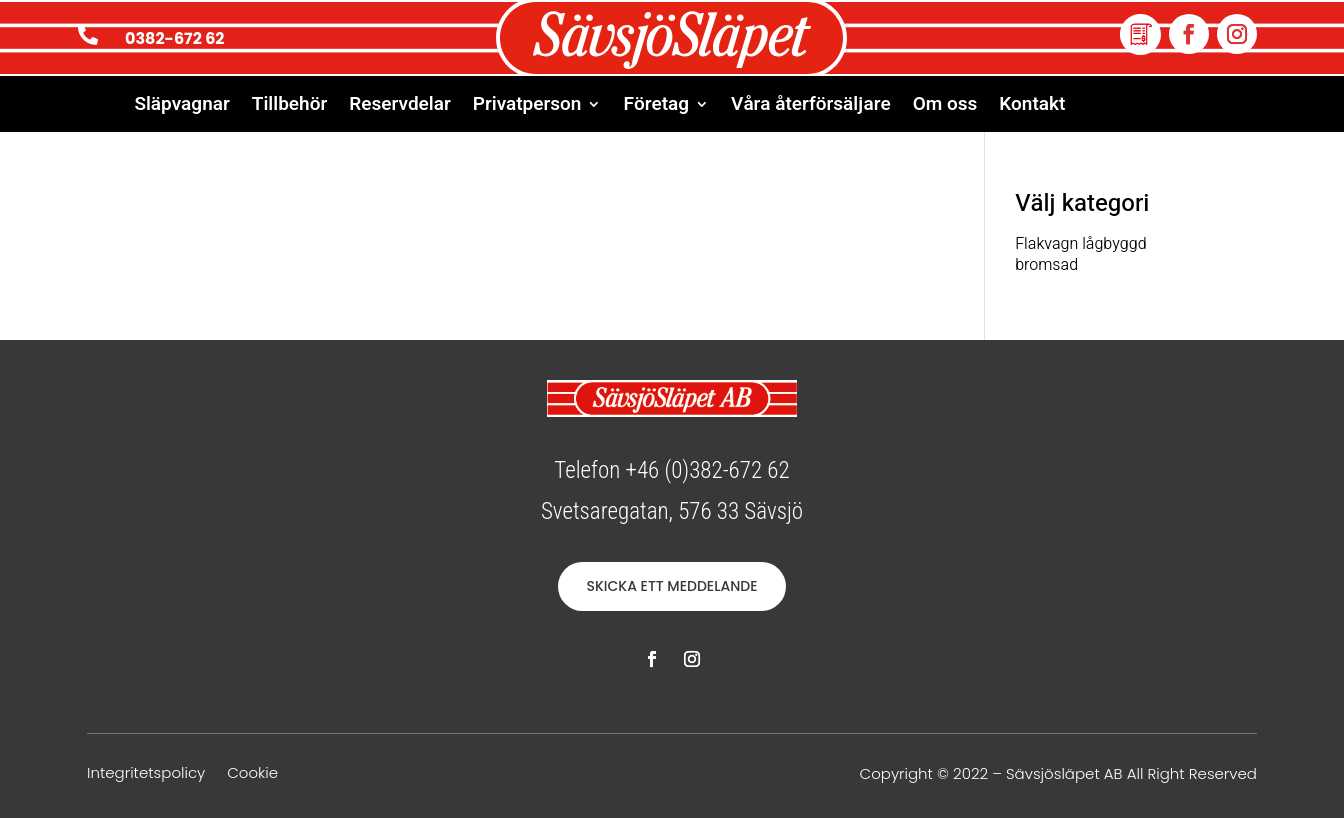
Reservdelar (400, 107)
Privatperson (527, 107)
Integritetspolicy (146, 774)
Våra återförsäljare (811, 107)
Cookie (252, 774)
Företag (656, 107)
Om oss (945, 107)
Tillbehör (289, 107)
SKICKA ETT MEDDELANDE (671, 586)
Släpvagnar (181, 107)
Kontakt (1032, 107)
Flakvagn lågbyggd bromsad (1080, 254)
